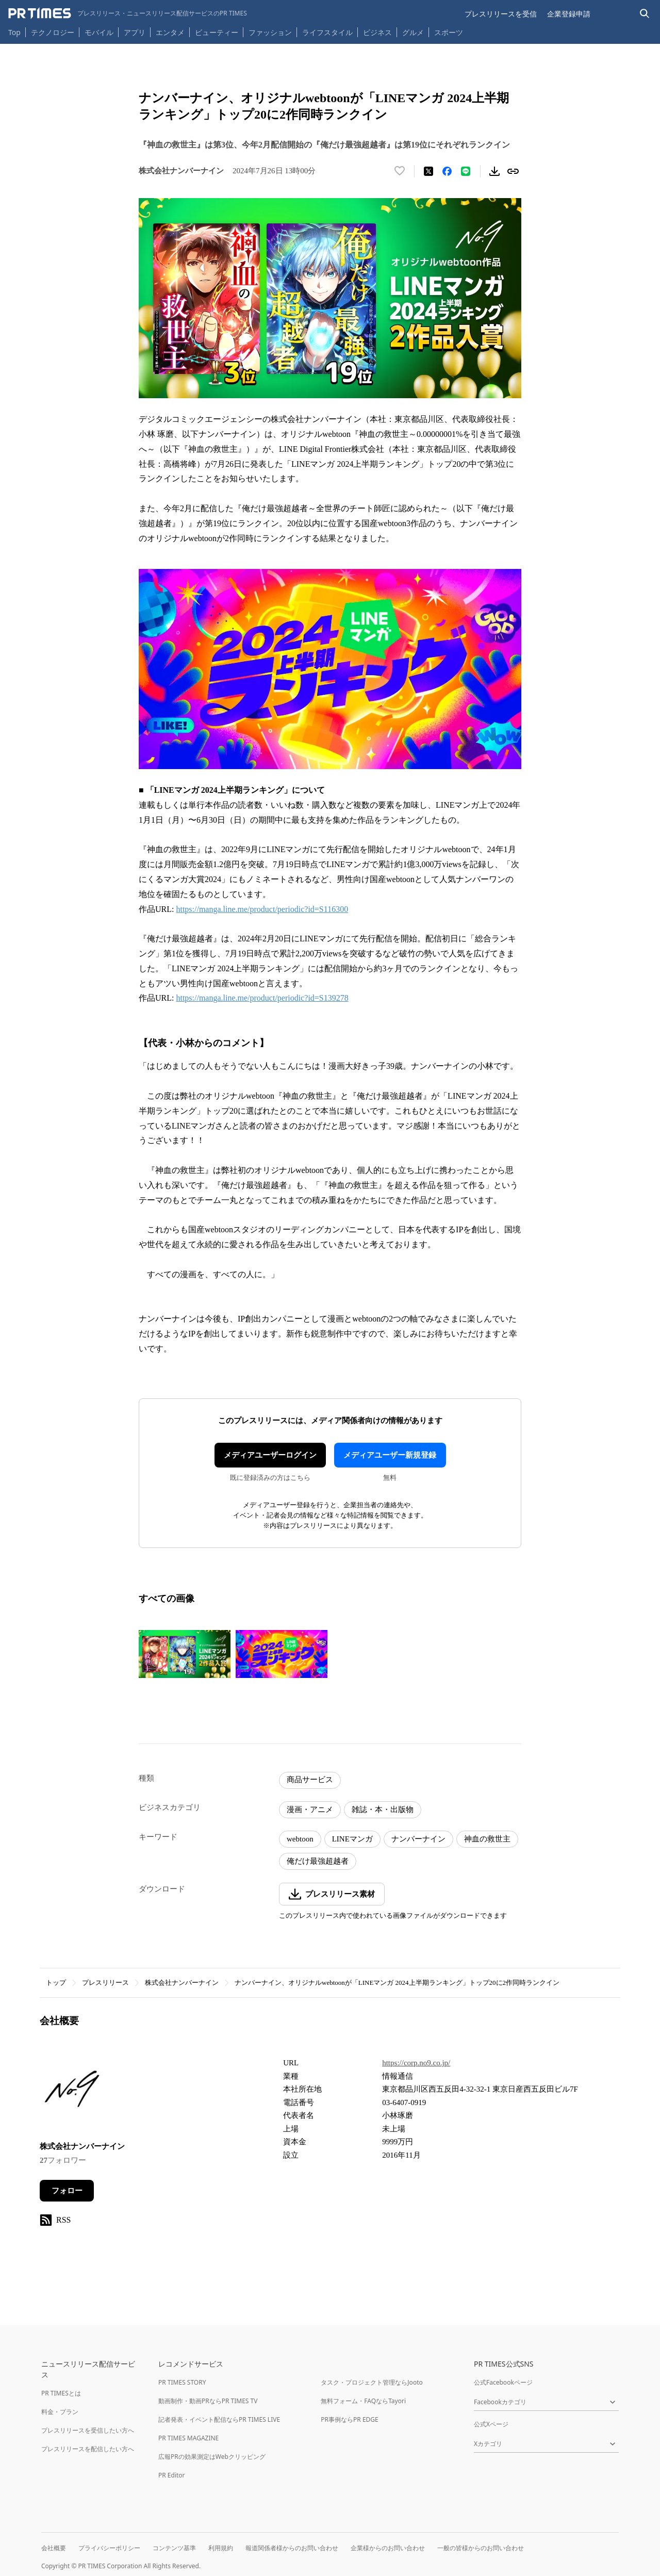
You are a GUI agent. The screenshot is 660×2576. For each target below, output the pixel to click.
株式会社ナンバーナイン (182, 1982)
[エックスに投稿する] (428, 171)
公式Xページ (491, 2424)
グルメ (413, 32)
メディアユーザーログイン (270, 1455)
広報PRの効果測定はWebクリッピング (212, 2456)
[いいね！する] (399, 171)
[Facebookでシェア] (447, 171)
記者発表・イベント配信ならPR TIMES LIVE (219, 2419)
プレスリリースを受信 (501, 14)
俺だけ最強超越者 (318, 1861)
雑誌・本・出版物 (383, 1809)
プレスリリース (105, 1982)
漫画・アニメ (310, 1809)
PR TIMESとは (61, 2393)
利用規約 (220, 2548)
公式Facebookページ (503, 2382)
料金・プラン (59, 2411)
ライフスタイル (327, 32)
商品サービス (310, 1779)
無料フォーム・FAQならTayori (363, 2400)
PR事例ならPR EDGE (349, 2419)
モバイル (99, 32)
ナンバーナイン (418, 1839)
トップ (56, 1982)
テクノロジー (52, 32)
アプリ (134, 32)
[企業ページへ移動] (72, 2092)
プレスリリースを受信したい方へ (87, 2430)
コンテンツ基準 (174, 2548)
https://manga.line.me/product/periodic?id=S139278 (262, 997)
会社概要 (53, 2548)
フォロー (67, 2191)
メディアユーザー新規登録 (389, 1455)
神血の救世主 (487, 1839)
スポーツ (448, 32)
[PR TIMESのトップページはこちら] (127, 13)
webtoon (300, 1839)
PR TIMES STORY (182, 2382)
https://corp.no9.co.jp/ (416, 2063)
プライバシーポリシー (109, 2548)
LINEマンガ (352, 1839)
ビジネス (377, 32)
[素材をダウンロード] (494, 171)
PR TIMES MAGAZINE (188, 2438)
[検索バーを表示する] (645, 14)
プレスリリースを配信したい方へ (87, 2448)
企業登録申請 (568, 14)
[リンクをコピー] (513, 171)
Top (14, 32)
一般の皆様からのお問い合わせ (480, 2548)
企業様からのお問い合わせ (388, 2548)
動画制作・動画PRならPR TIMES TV (207, 2400)
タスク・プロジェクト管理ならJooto (371, 2382)
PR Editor (171, 2475)
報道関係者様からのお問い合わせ (291, 2548)
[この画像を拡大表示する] (184, 1654)
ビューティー (216, 32)
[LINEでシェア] (465, 171)
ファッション (270, 32)
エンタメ (170, 32)
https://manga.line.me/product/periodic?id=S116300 (262, 909)
